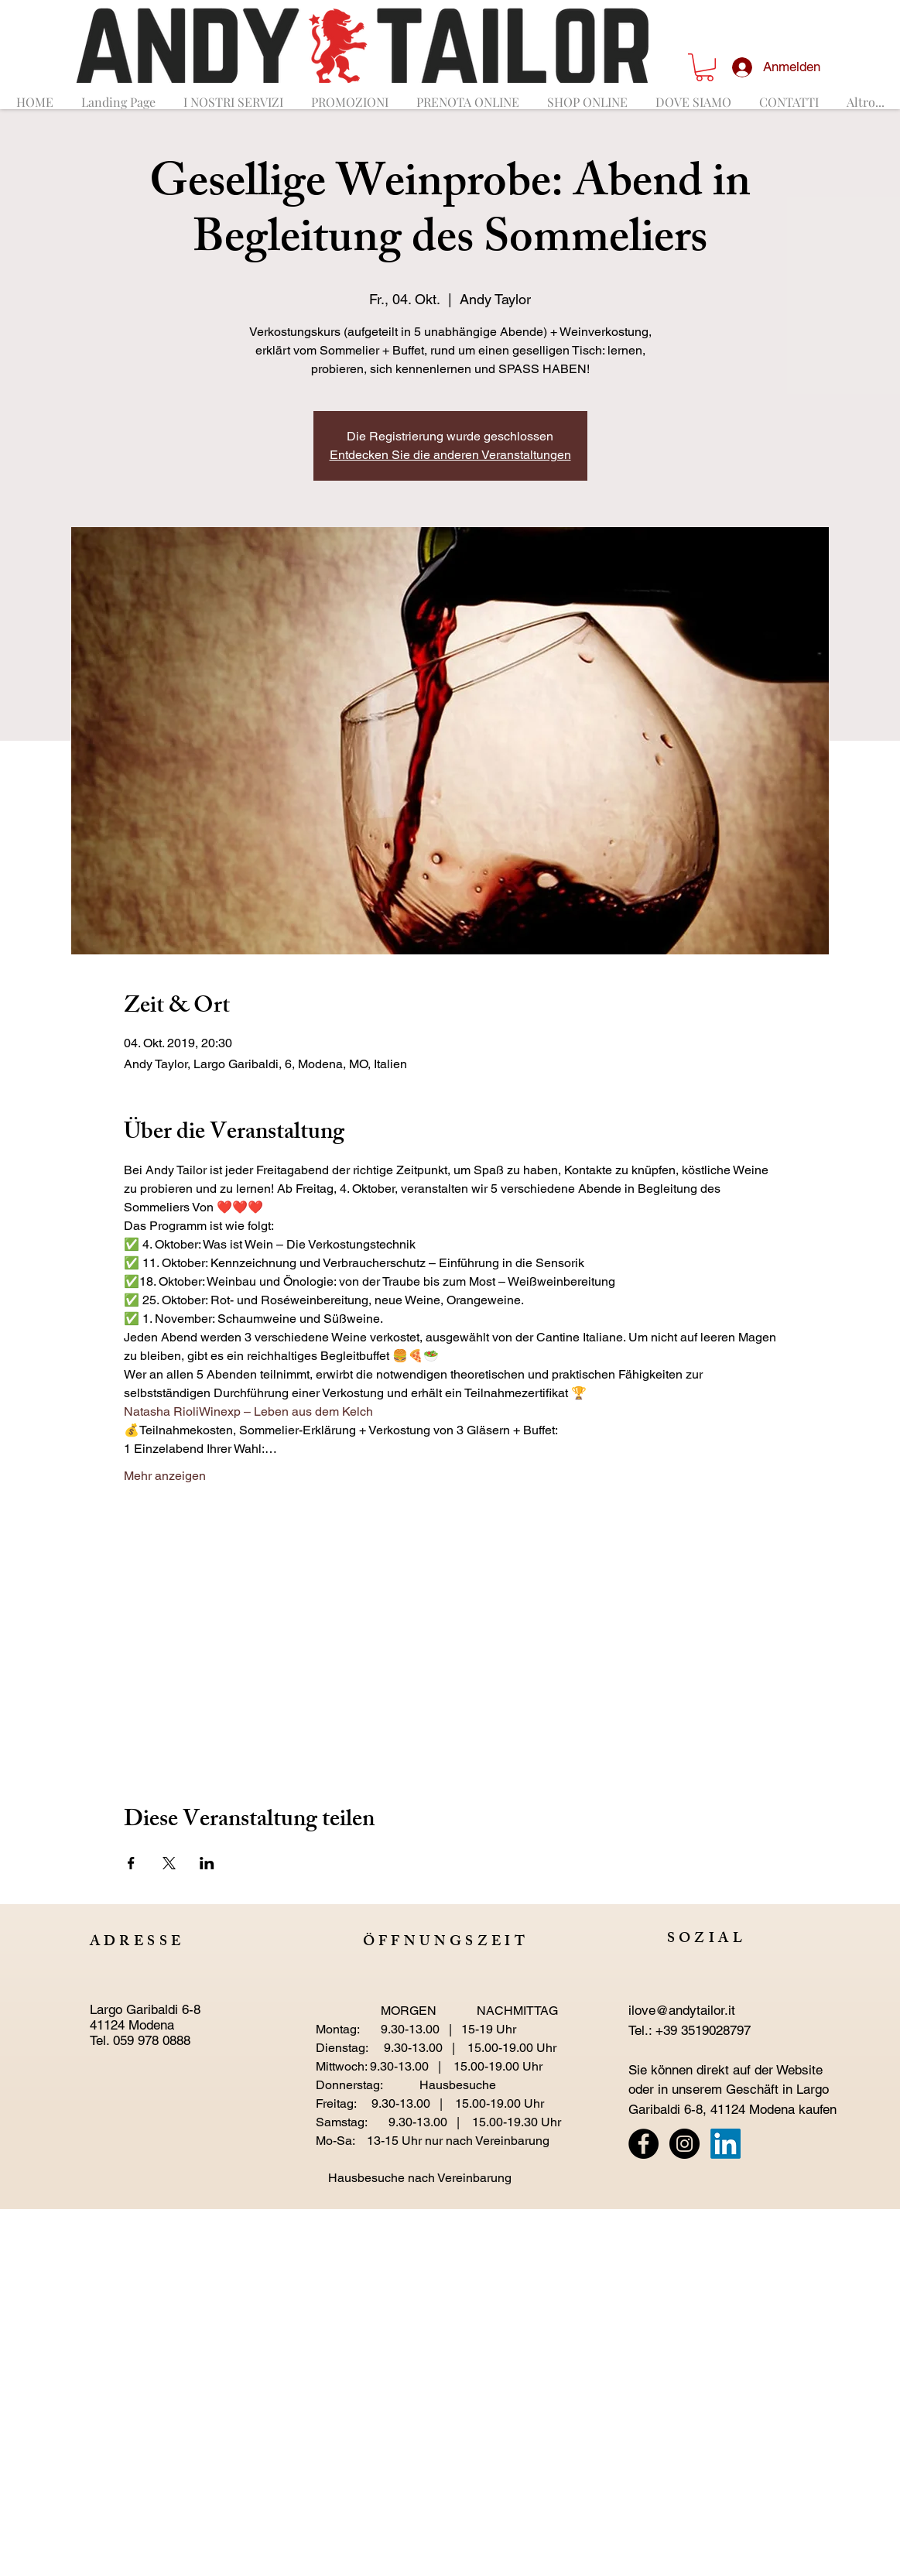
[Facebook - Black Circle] (643, 2144)
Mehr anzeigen (165, 1475)
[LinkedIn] (725, 2144)
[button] (704, 67)
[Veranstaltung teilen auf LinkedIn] (207, 1863)
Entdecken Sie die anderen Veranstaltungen (450, 454)
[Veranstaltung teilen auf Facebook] (131, 1863)
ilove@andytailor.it (681, 2010)
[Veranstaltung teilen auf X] (169, 1863)
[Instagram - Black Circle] (684, 2144)
